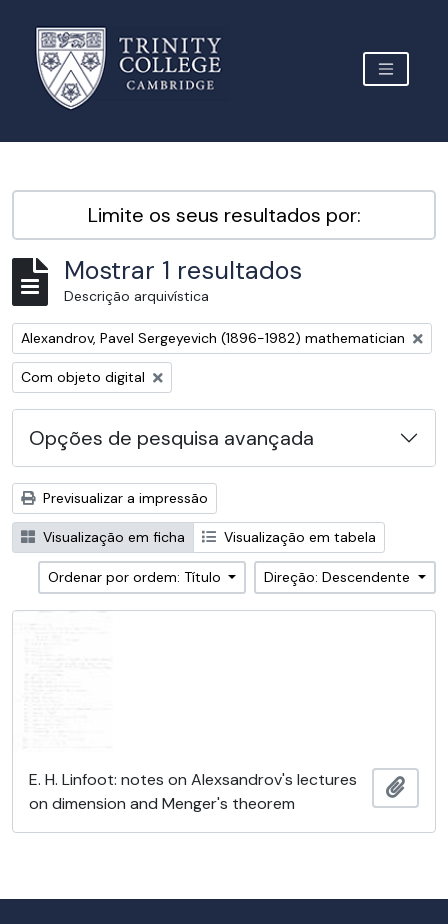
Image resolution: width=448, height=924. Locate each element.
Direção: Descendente (339, 577)
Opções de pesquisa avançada (171, 438)
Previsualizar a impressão (114, 498)
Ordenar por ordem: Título (136, 577)
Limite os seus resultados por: (224, 215)
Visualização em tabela (289, 537)
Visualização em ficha (103, 537)
